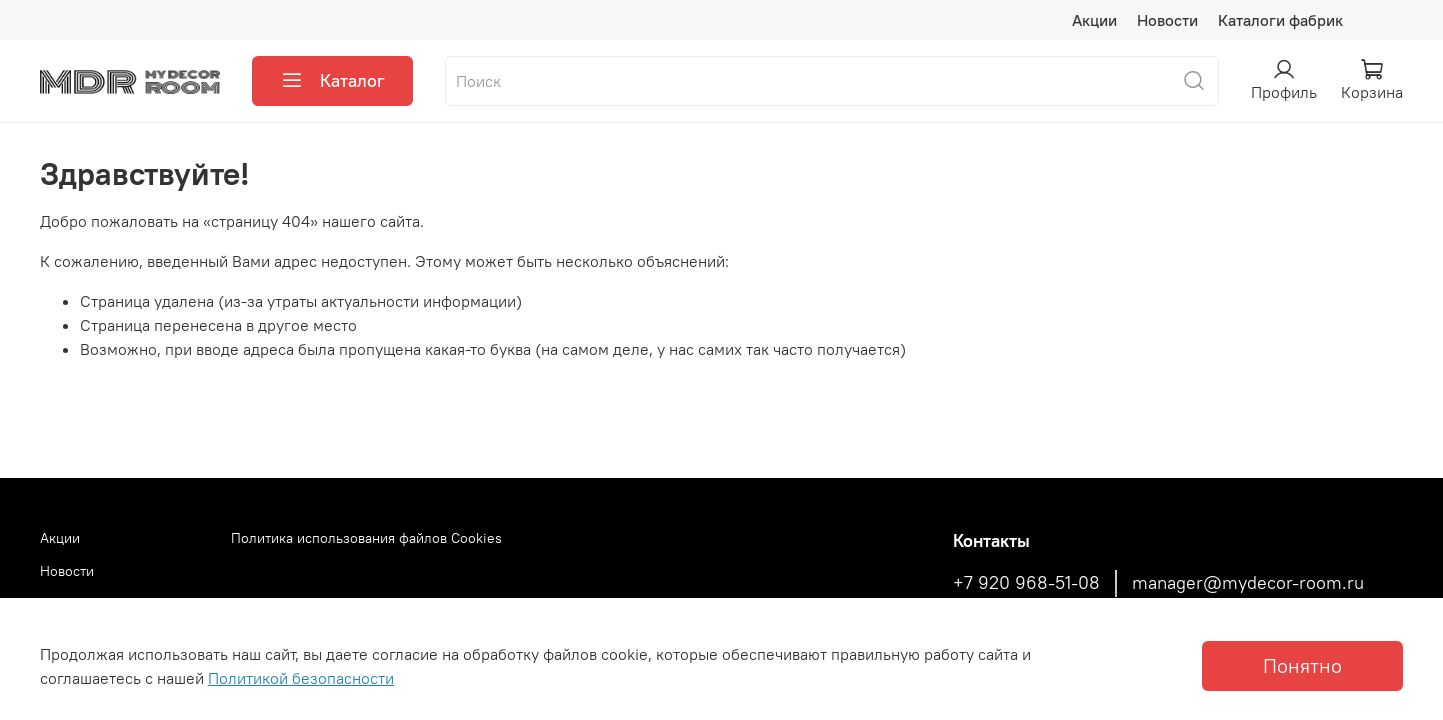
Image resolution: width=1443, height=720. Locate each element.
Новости (1167, 20)
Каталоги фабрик (1280, 20)
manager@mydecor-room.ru (1248, 583)
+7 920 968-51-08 (1026, 583)
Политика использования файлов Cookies (366, 538)
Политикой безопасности (301, 678)
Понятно (1302, 665)
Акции (1094, 20)
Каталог (332, 81)
